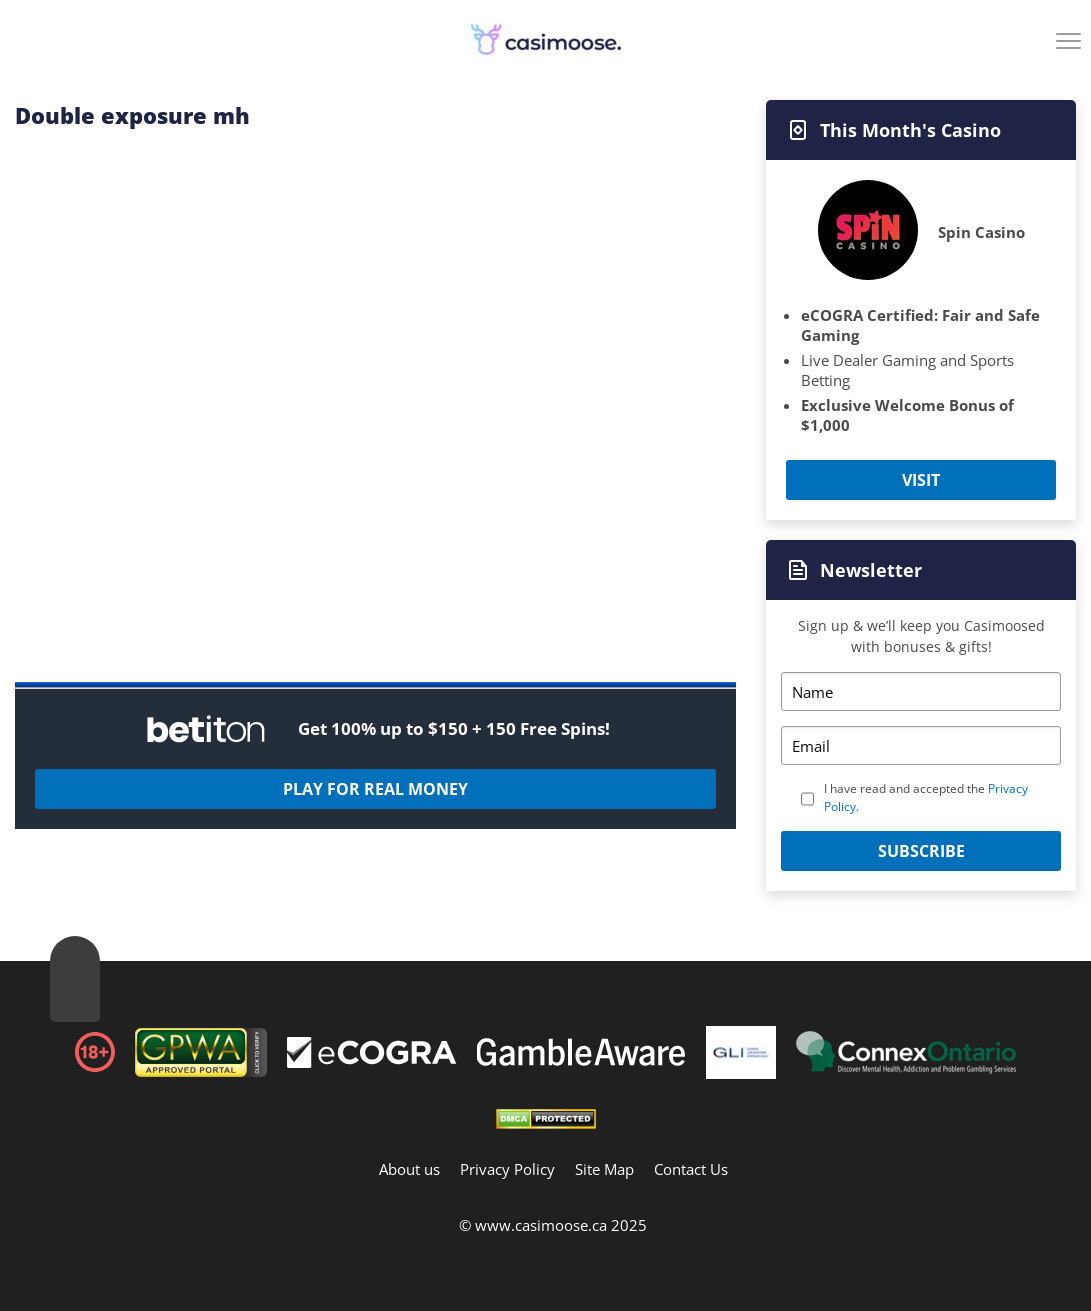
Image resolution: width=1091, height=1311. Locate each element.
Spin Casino (981, 232)
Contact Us (691, 1169)
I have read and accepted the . (926, 797)
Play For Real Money (375, 789)
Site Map (604, 1169)
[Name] (921, 691)
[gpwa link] (201, 1071)
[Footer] (372, 1055)
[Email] (921, 745)
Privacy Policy (507, 1169)
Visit (921, 480)
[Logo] (546, 40)
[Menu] (1071, 48)
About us (409, 1169)
